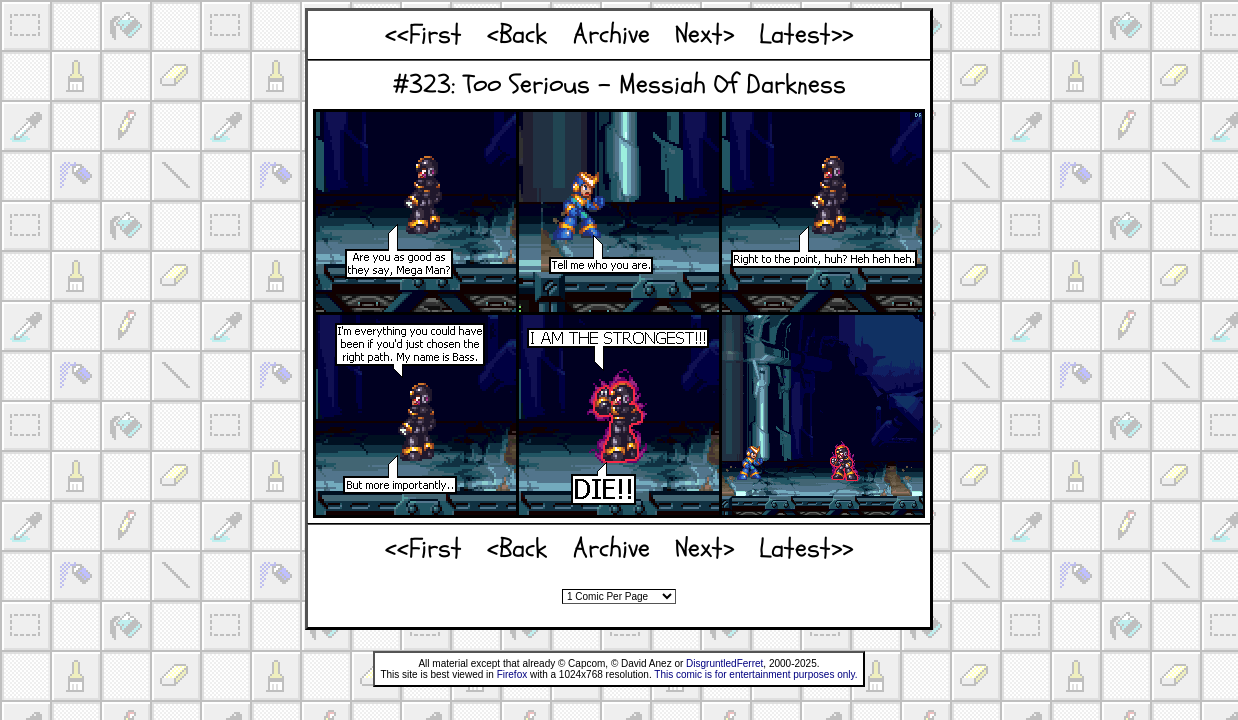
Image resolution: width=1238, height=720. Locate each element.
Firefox (512, 674)
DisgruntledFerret (724, 663)
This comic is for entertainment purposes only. (755, 674)
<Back (517, 34)
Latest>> (806, 34)
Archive (611, 34)
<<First (423, 34)
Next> (704, 34)
